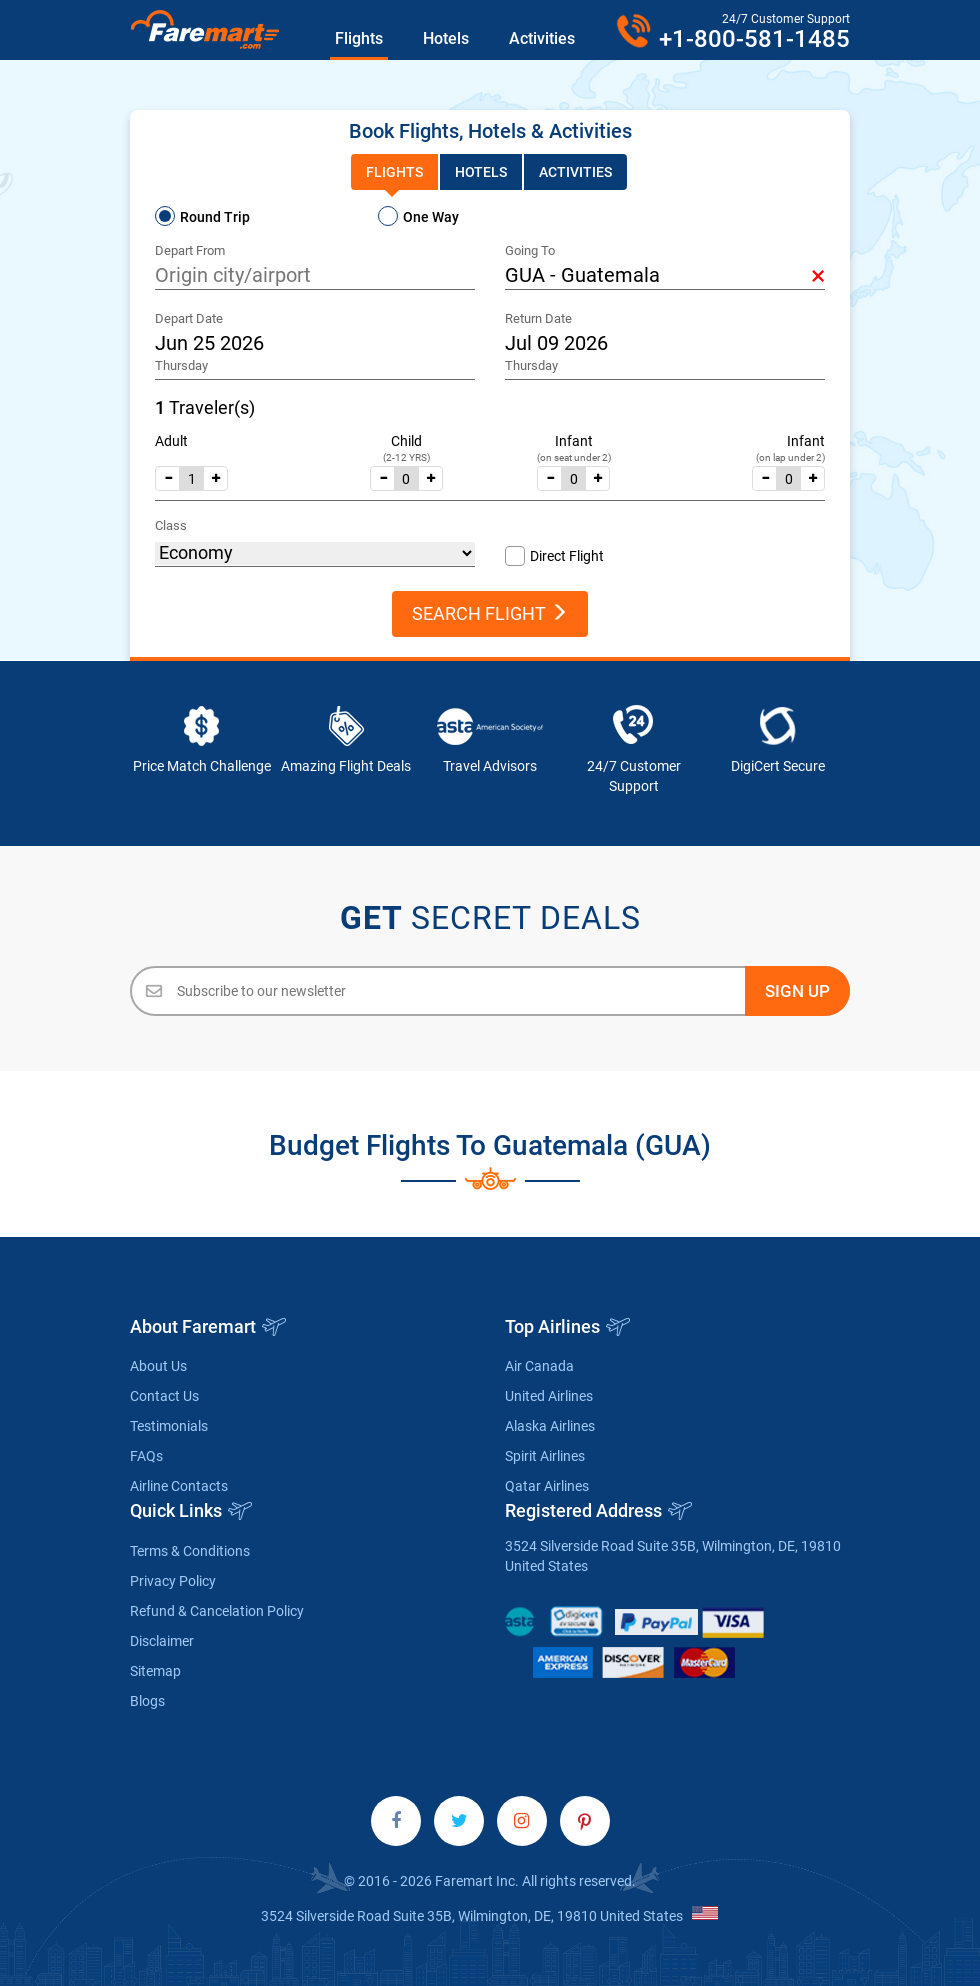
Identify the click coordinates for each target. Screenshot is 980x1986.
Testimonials (169, 1426)
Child (406, 441)
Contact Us (164, 1396)
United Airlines (549, 1396)
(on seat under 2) (574, 457)
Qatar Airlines (547, 1486)
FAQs (146, 1456)
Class (171, 525)
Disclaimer (162, 1641)
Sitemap (155, 1671)
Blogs (147, 1701)
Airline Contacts (179, 1486)
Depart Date (189, 318)
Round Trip (215, 217)
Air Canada (539, 1366)
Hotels (446, 38)
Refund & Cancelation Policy (217, 1611)
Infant (574, 441)
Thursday (181, 365)
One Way (431, 217)
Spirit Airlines (545, 1456)
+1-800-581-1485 (754, 39)
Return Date (538, 318)
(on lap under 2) (790, 457)
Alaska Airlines (550, 1426)
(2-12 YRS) (406, 457)
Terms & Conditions (190, 1551)
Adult (171, 441)
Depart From (190, 250)
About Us (158, 1366)
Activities (542, 38)
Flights (359, 38)
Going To (530, 250)
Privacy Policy (173, 1581)
